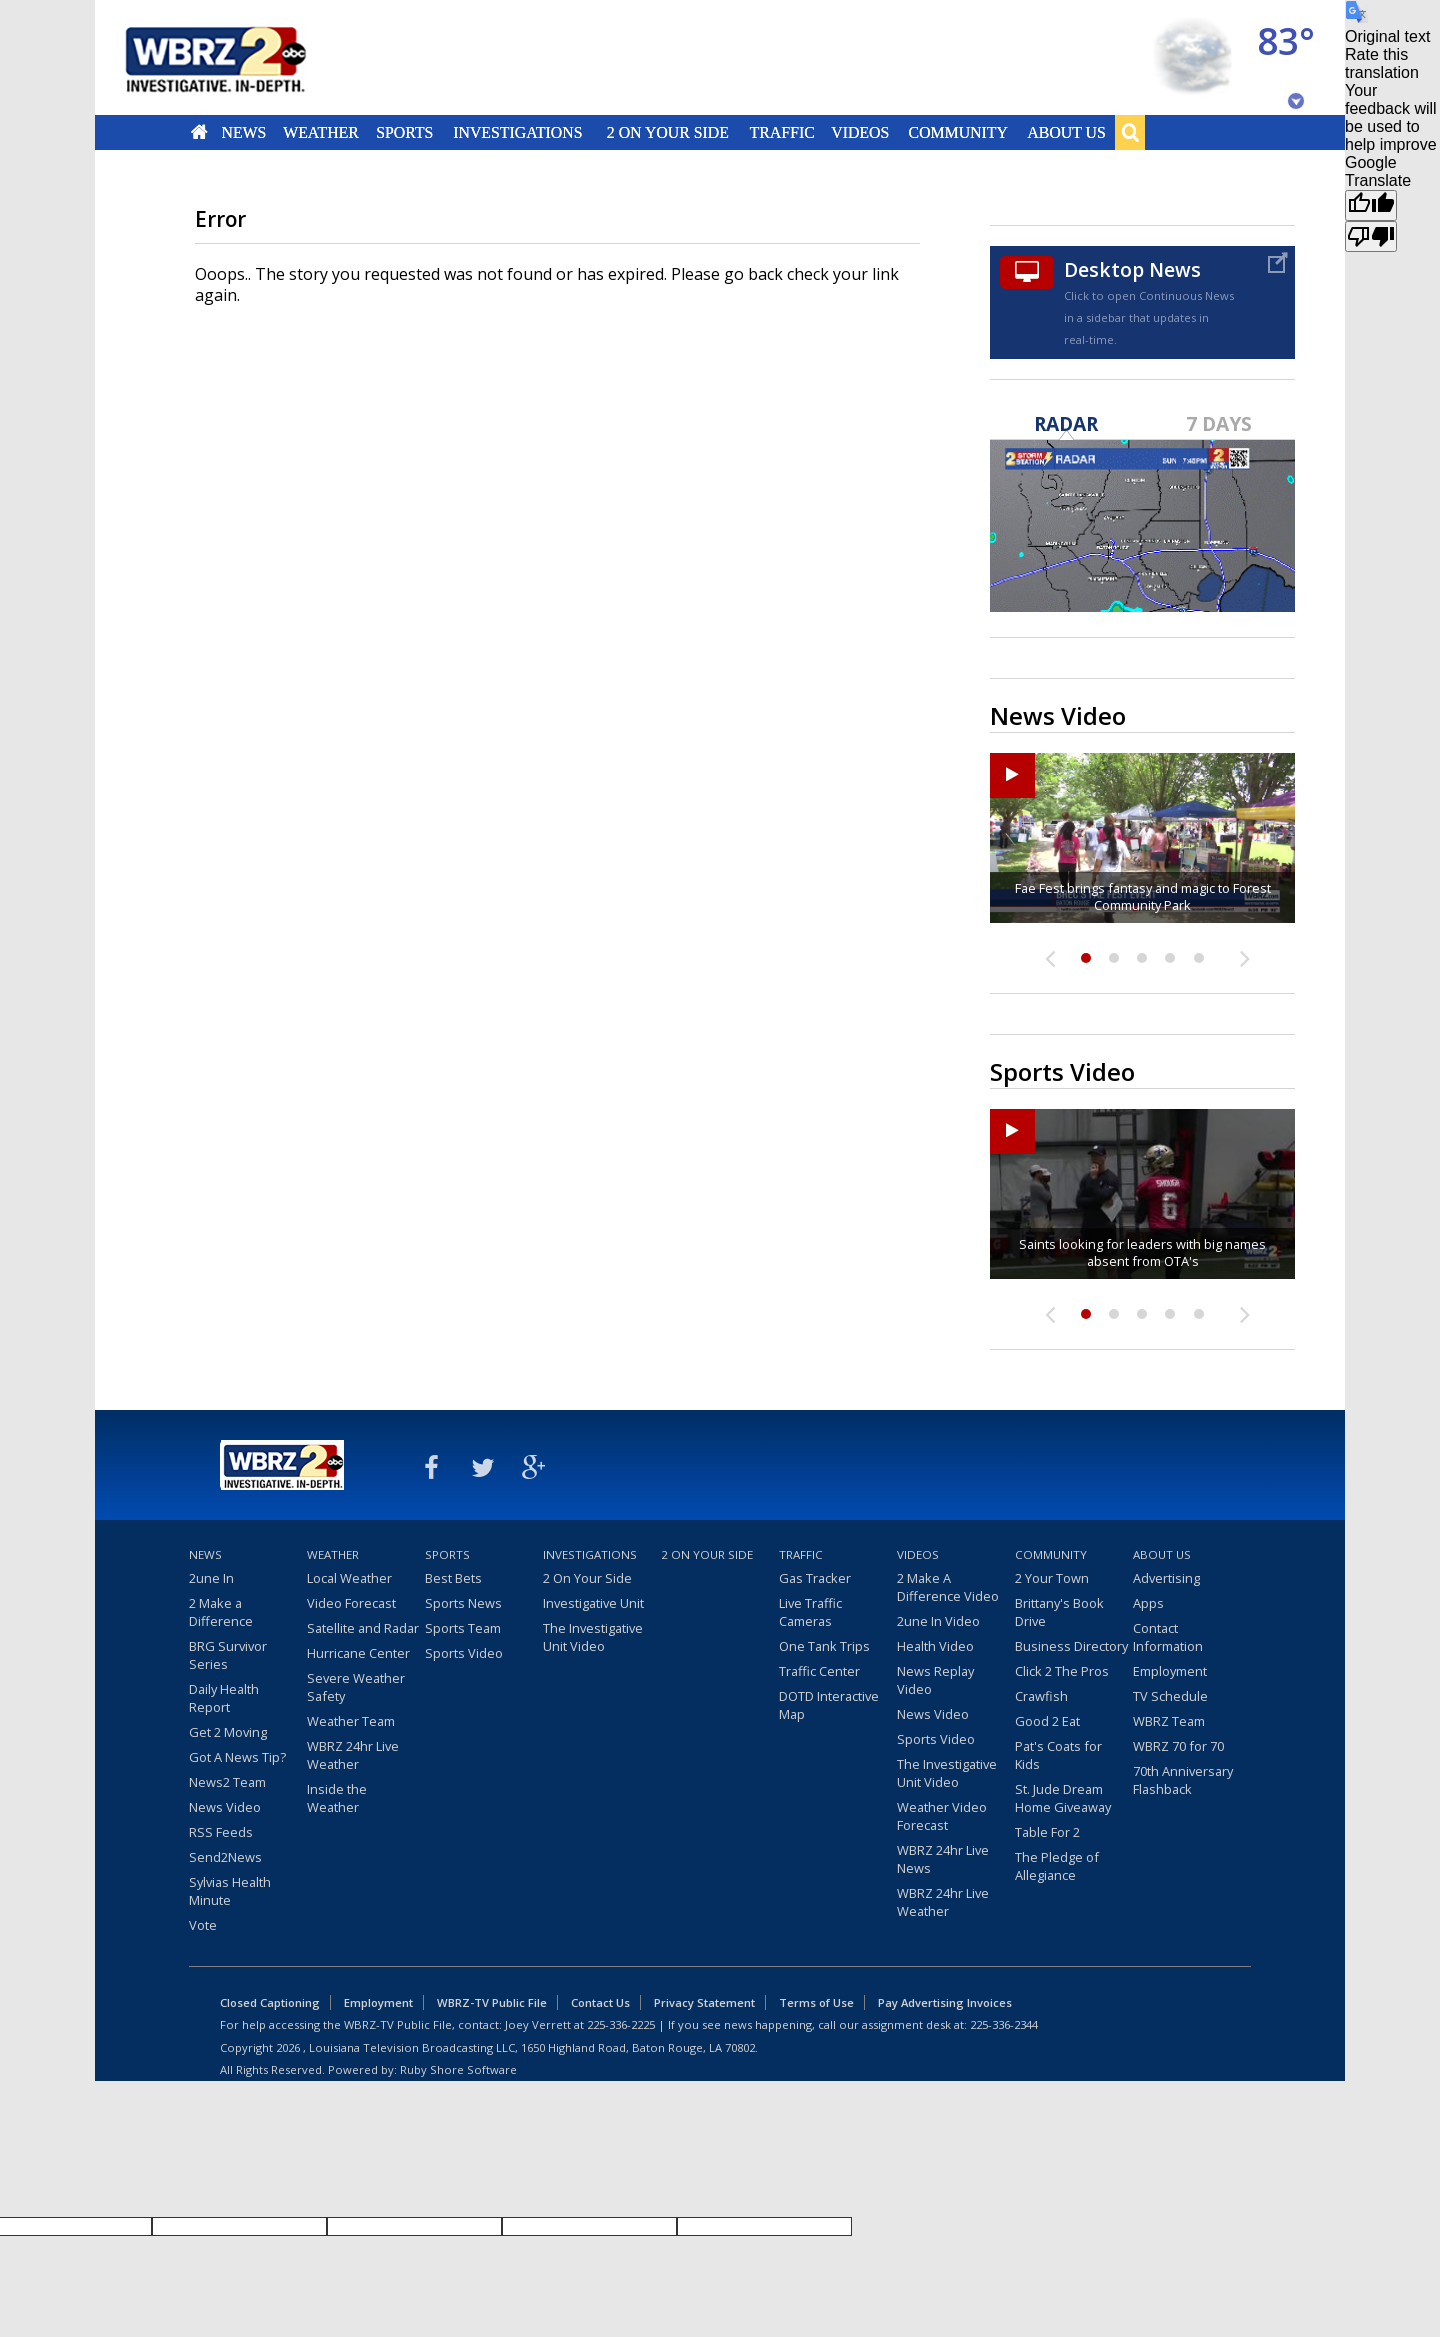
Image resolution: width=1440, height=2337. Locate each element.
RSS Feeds (221, 1832)
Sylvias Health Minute (230, 1891)
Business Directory (1071, 1646)
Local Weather (349, 1578)
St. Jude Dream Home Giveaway (1063, 1798)
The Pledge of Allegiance (1057, 1866)
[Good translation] (1371, 205)
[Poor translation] (1371, 236)
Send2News (225, 1857)
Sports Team (463, 1628)
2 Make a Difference (221, 1612)
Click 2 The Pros (1062, 1671)
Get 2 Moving (228, 1732)
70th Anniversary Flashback (1183, 1780)
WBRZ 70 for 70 (1178, 1746)
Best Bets (453, 1578)
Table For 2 (1047, 1832)
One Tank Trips (824, 1646)
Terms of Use (816, 2002)
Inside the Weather (337, 1798)
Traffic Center (819, 1671)
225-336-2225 (621, 2024)
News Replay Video (935, 1680)
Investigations (518, 132)
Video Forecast (351, 1603)
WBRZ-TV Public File (492, 2002)
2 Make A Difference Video (948, 1587)
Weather (321, 132)
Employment (1170, 1671)
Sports (404, 132)
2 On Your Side (668, 132)
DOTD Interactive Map (829, 1705)
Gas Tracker (815, 1578)
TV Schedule (1170, 1696)
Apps (1148, 1603)
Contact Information (1168, 1637)
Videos (860, 132)
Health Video (935, 1646)
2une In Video (938, 1621)
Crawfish (1041, 1696)
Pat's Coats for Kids (1058, 1755)
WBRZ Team (1169, 1721)
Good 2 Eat (1047, 1721)
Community (957, 132)
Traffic (781, 132)
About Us (1066, 132)
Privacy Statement (704, 2002)
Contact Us (600, 2002)
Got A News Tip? (237, 1757)
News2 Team (227, 1782)
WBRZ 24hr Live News (943, 1859)
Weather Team (351, 1721)
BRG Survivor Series (228, 1655)
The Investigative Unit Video (593, 1637)
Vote (203, 1925)
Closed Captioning (270, 2002)
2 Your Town (1052, 1578)
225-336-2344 (1004, 2024)
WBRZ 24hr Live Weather (353, 1755)
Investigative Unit (593, 1603)
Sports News (463, 1603)
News (243, 132)
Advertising (1166, 1578)
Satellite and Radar (363, 1628)
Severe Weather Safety (356, 1687)
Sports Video (464, 1653)
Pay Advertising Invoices (945, 2002)
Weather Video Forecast (942, 1816)
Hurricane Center (358, 1653)
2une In (211, 1578)
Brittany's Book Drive (1059, 1612)
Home (199, 132)
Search (1130, 132)
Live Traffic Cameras (810, 1612)
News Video (225, 1807)
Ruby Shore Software (458, 2069)
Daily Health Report (224, 1698)
